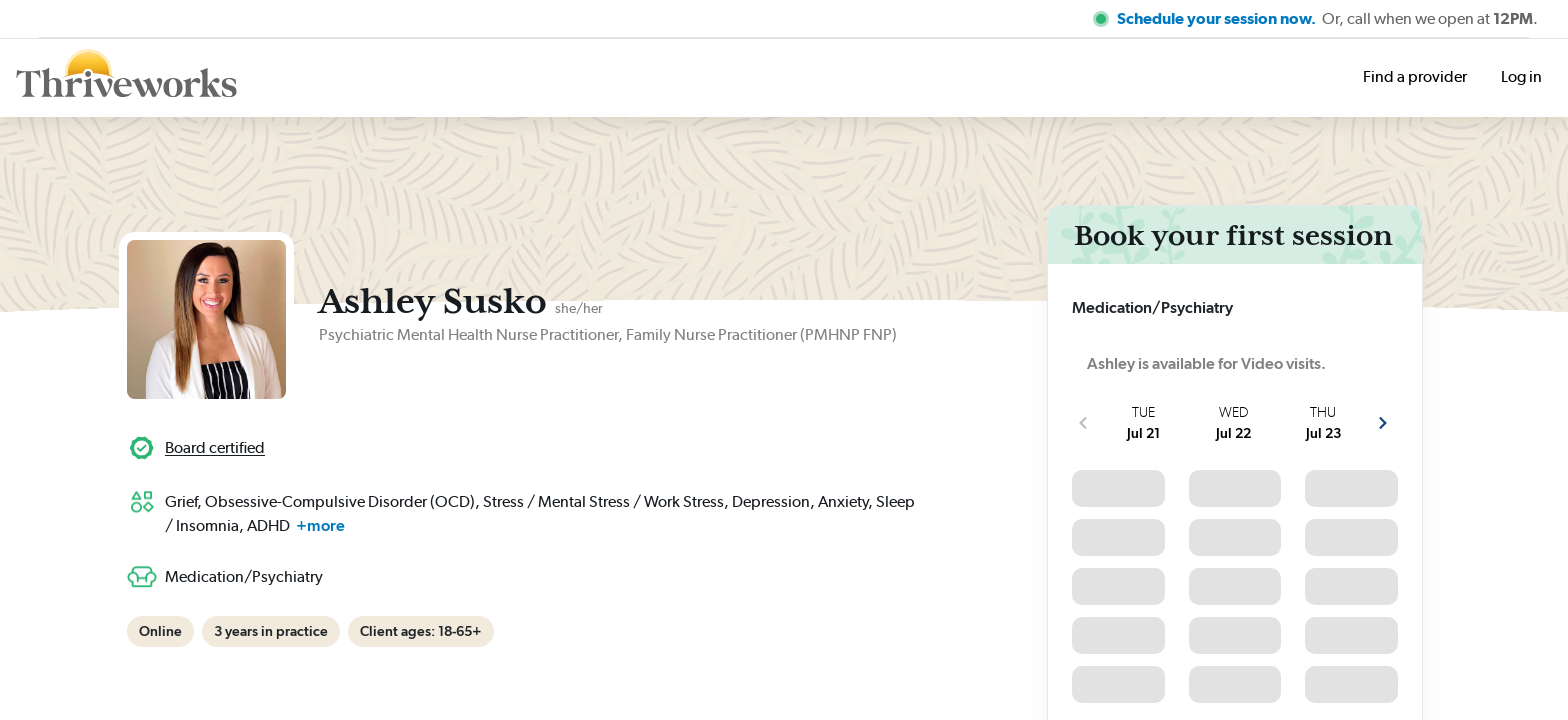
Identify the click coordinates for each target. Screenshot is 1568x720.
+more (320, 525)
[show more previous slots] (1083, 423)
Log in (1521, 76)
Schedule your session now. (1218, 18)
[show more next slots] (1383, 423)
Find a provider (1415, 76)
